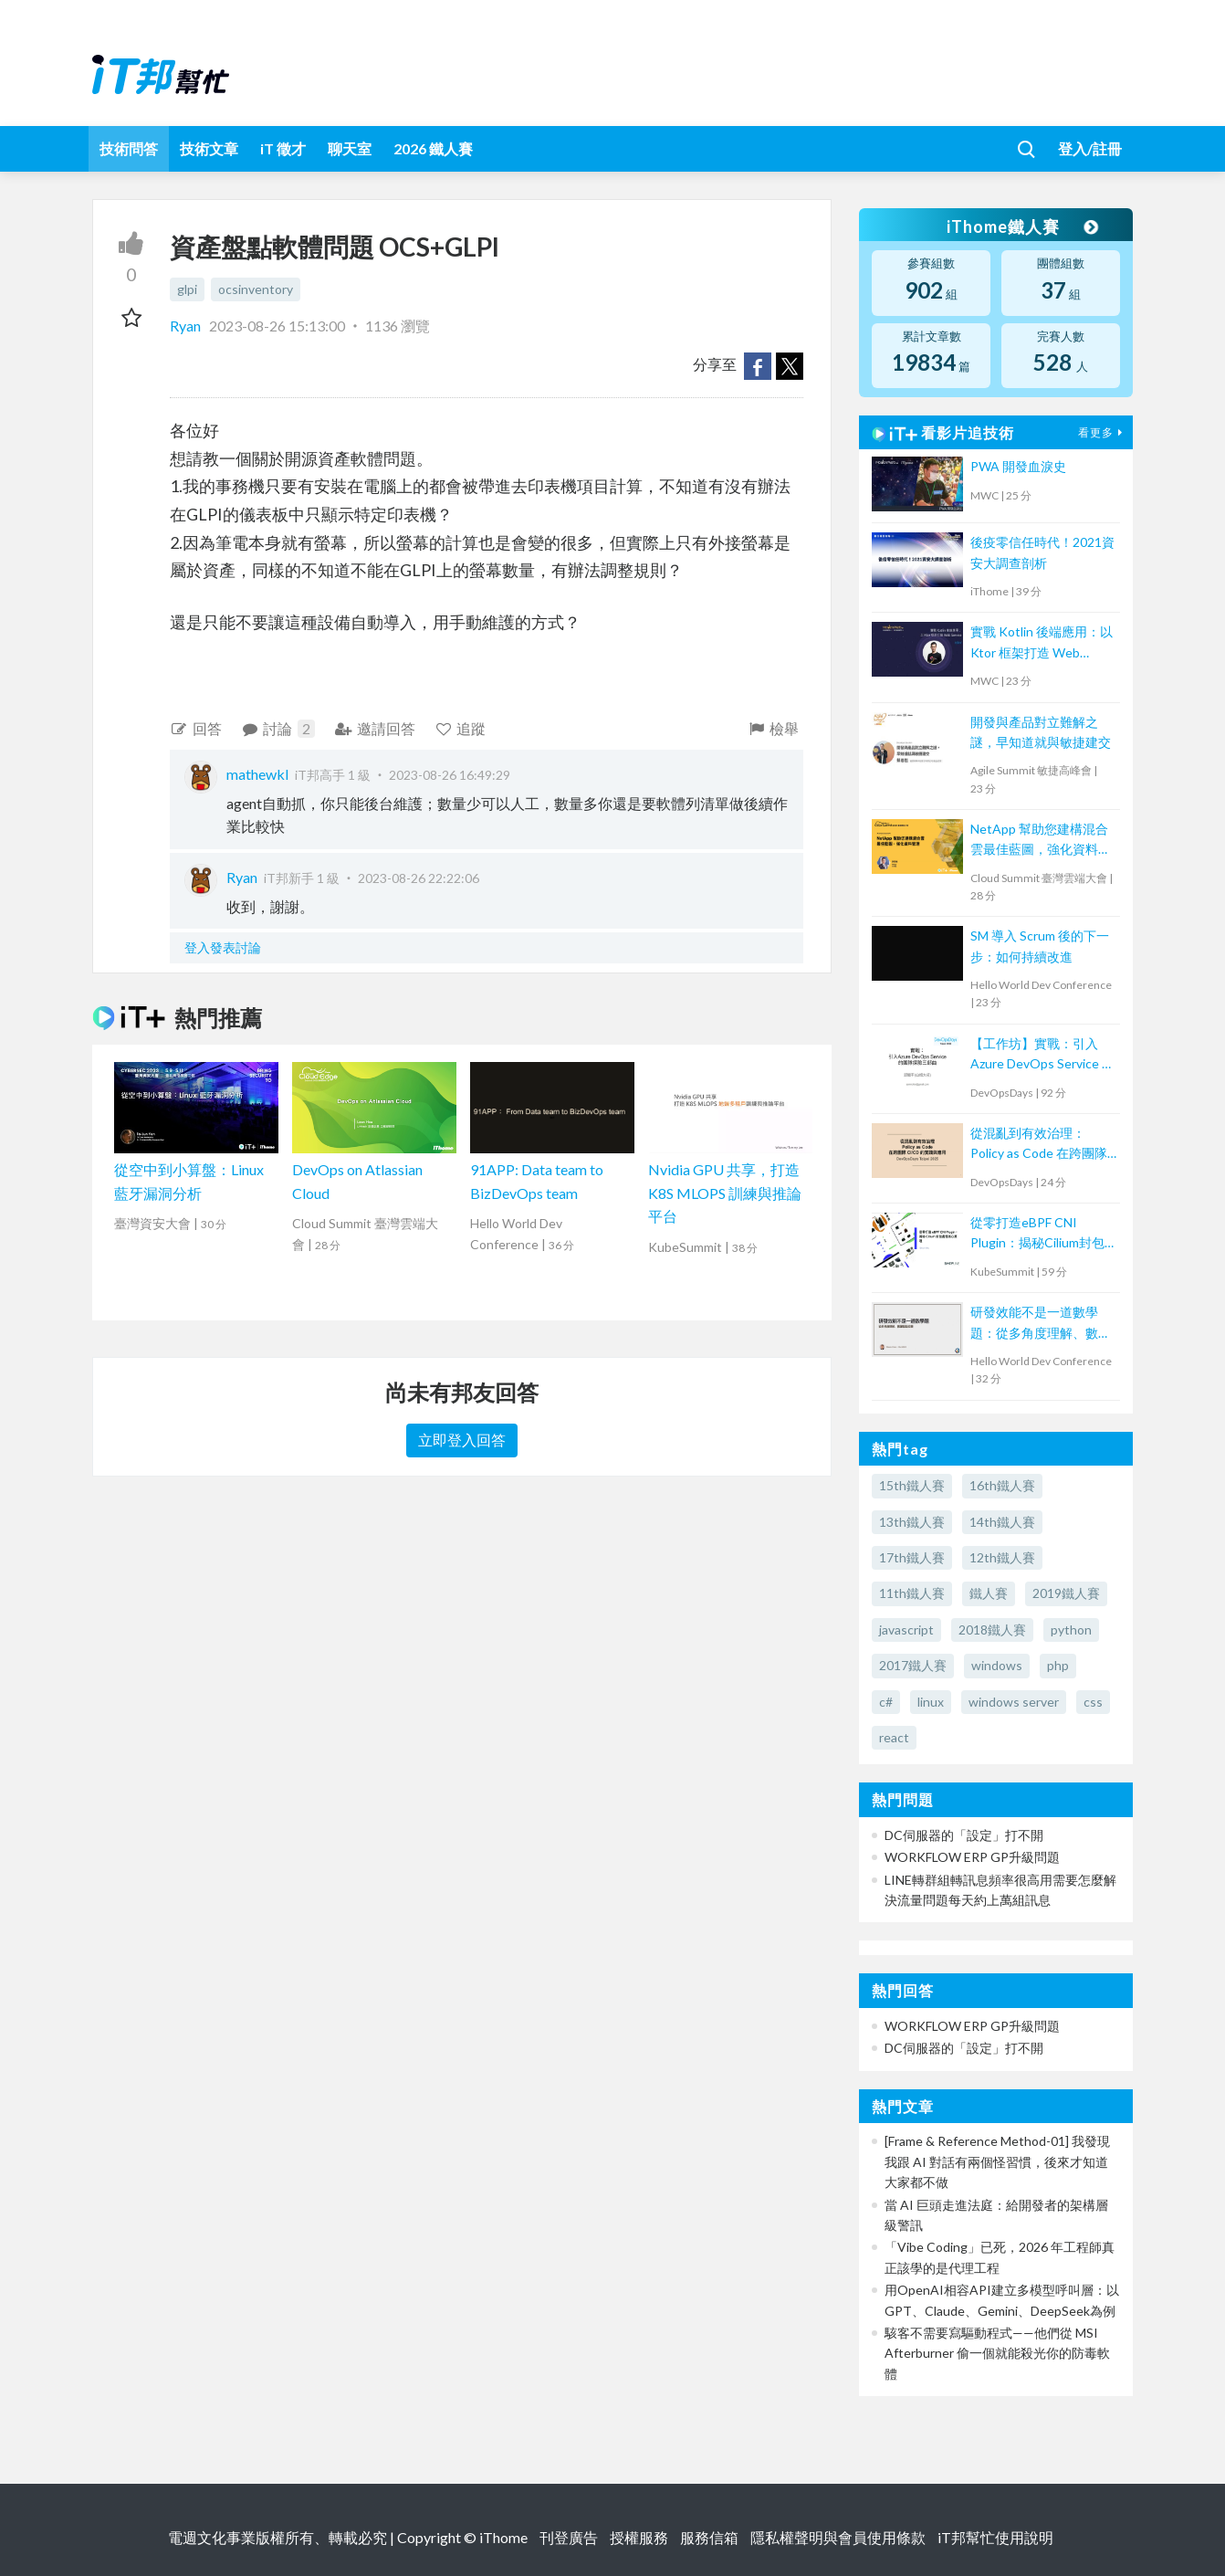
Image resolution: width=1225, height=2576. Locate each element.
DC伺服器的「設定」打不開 (964, 1835)
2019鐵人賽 (1066, 1593)
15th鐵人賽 (912, 1485)
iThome (503, 2537)
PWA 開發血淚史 (1018, 466)
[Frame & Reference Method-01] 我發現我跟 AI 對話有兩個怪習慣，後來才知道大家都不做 (997, 2161)
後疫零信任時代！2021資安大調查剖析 (1042, 552)
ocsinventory (255, 289)
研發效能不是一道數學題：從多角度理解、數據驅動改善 (1040, 1323)
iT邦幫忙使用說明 (995, 2537)
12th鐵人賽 (1002, 1557)
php (1058, 1665)
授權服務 (639, 2537)
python (1071, 1629)
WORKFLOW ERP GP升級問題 (972, 1857)
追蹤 (461, 728)
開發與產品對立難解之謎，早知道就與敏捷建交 (1040, 732)
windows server (1013, 1701)
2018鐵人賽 (992, 1629)
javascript (906, 1629)
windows (996, 1665)
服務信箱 (709, 2537)
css (1093, 1701)
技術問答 (128, 148)
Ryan (187, 325)
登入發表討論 (222, 947)
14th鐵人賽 (1002, 1522)
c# (886, 1701)
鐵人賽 (988, 1593)
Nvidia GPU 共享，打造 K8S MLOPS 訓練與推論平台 (724, 1193)
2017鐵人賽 (913, 1665)
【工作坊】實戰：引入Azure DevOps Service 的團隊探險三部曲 (1042, 1055)
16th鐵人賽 (1002, 1485)
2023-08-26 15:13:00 (277, 325)
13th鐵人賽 (912, 1522)
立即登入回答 (462, 1439)
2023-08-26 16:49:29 (449, 775)
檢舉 (773, 728)
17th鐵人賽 (912, 1557)
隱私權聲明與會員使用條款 (838, 2537)
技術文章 (209, 148)
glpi (187, 289)
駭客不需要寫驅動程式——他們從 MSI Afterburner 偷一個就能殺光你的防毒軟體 (997, 2353)
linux (930, 1701)
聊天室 (350, 148)
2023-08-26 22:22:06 (418, 878)
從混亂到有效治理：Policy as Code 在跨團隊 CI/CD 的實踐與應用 (1038, 1144)
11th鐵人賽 (912, 1593)
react (894, 1737)
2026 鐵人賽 (433, 148)
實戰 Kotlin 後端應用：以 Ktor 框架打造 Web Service (1041, 643)
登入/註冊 (1090, 148)
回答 (196, 728)
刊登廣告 (568, 2537)
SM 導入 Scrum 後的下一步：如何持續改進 (1039, 945)
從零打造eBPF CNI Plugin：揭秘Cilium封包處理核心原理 (1037, 1234)
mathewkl (257, 774)
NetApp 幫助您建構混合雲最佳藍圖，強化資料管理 (1040, 840)
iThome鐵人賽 (1021, 226)
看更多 (1102, 432)
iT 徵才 (283, 148)
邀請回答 (374, 728)
